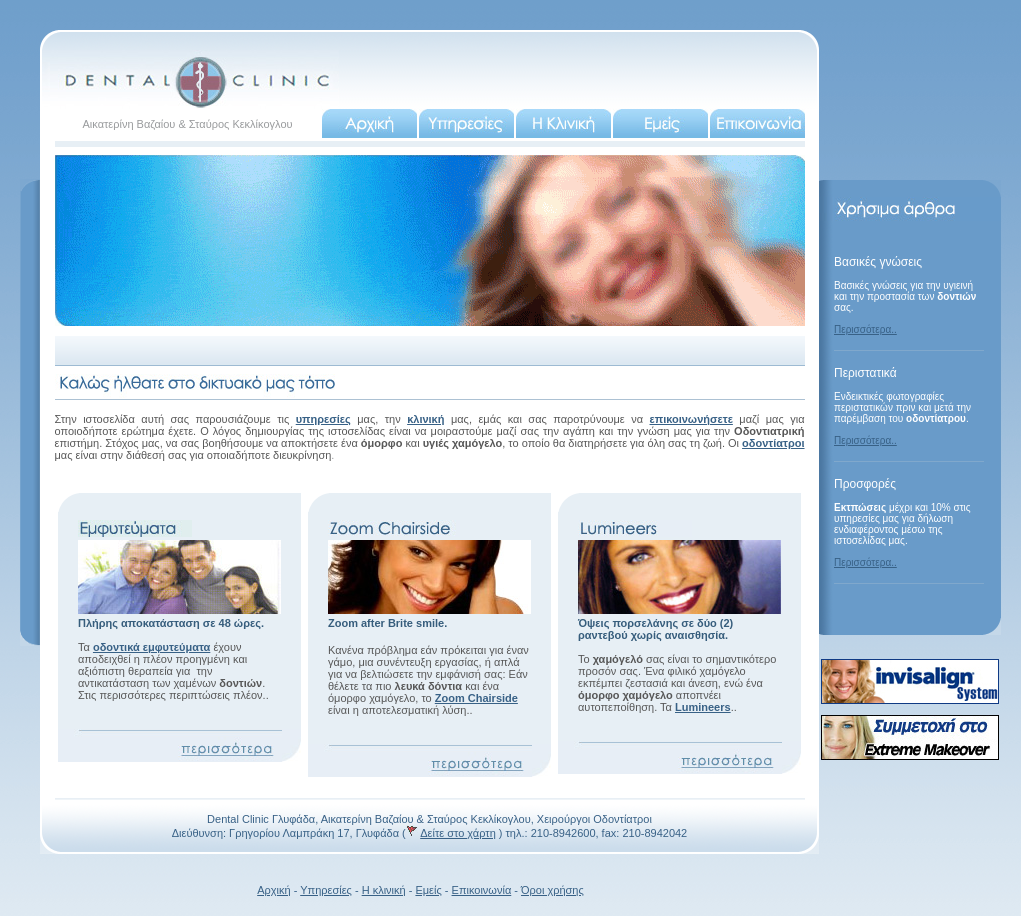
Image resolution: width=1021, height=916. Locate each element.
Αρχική (273, 890)
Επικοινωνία (482, 890)
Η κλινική (384, 890)
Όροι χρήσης (552, 890)
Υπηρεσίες (326, 890)
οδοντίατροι (773, 443)
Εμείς (428, 890)
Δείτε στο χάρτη (458, 833)
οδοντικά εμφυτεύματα (151, 647)
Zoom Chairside (476, 698)
